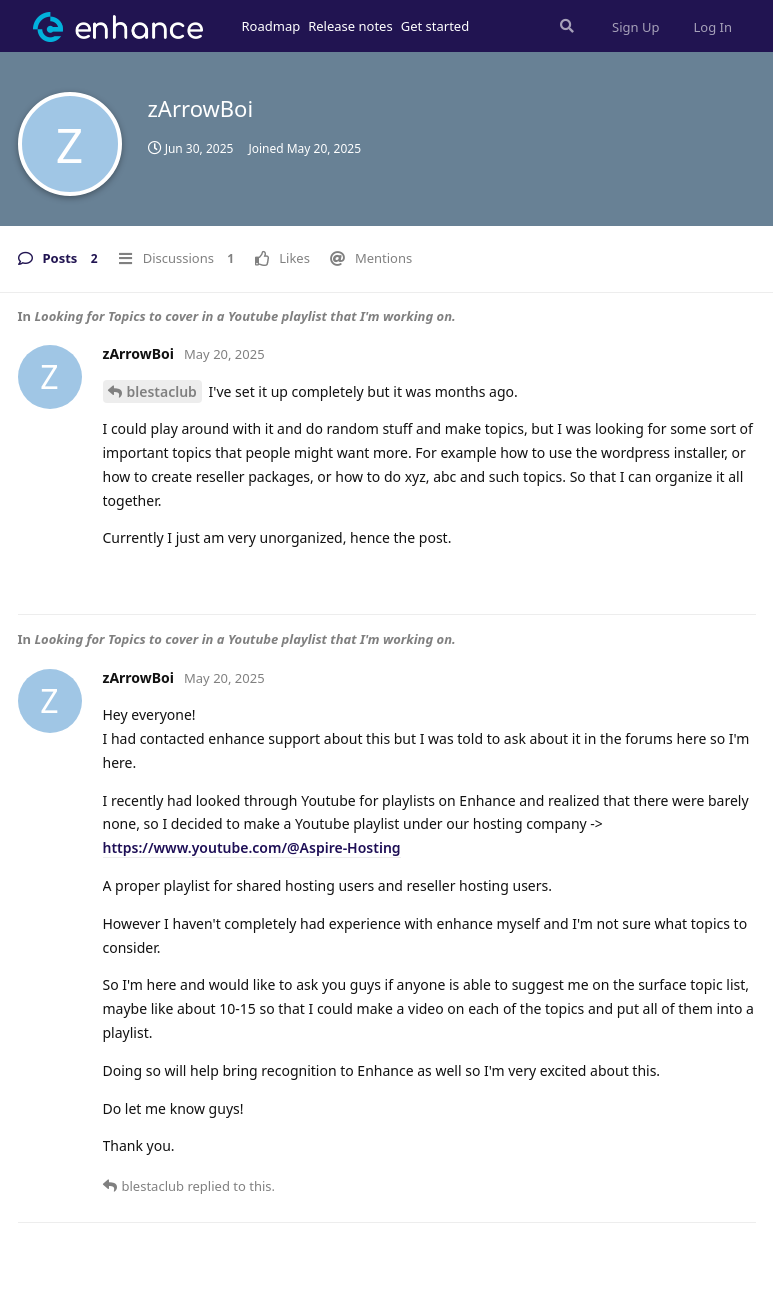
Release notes (350, 26)
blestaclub (162, 391)
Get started (435, 26)
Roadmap (271, 26)
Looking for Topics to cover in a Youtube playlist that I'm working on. (244, 316)
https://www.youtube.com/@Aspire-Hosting (252, 847)
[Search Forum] (565, 26)
